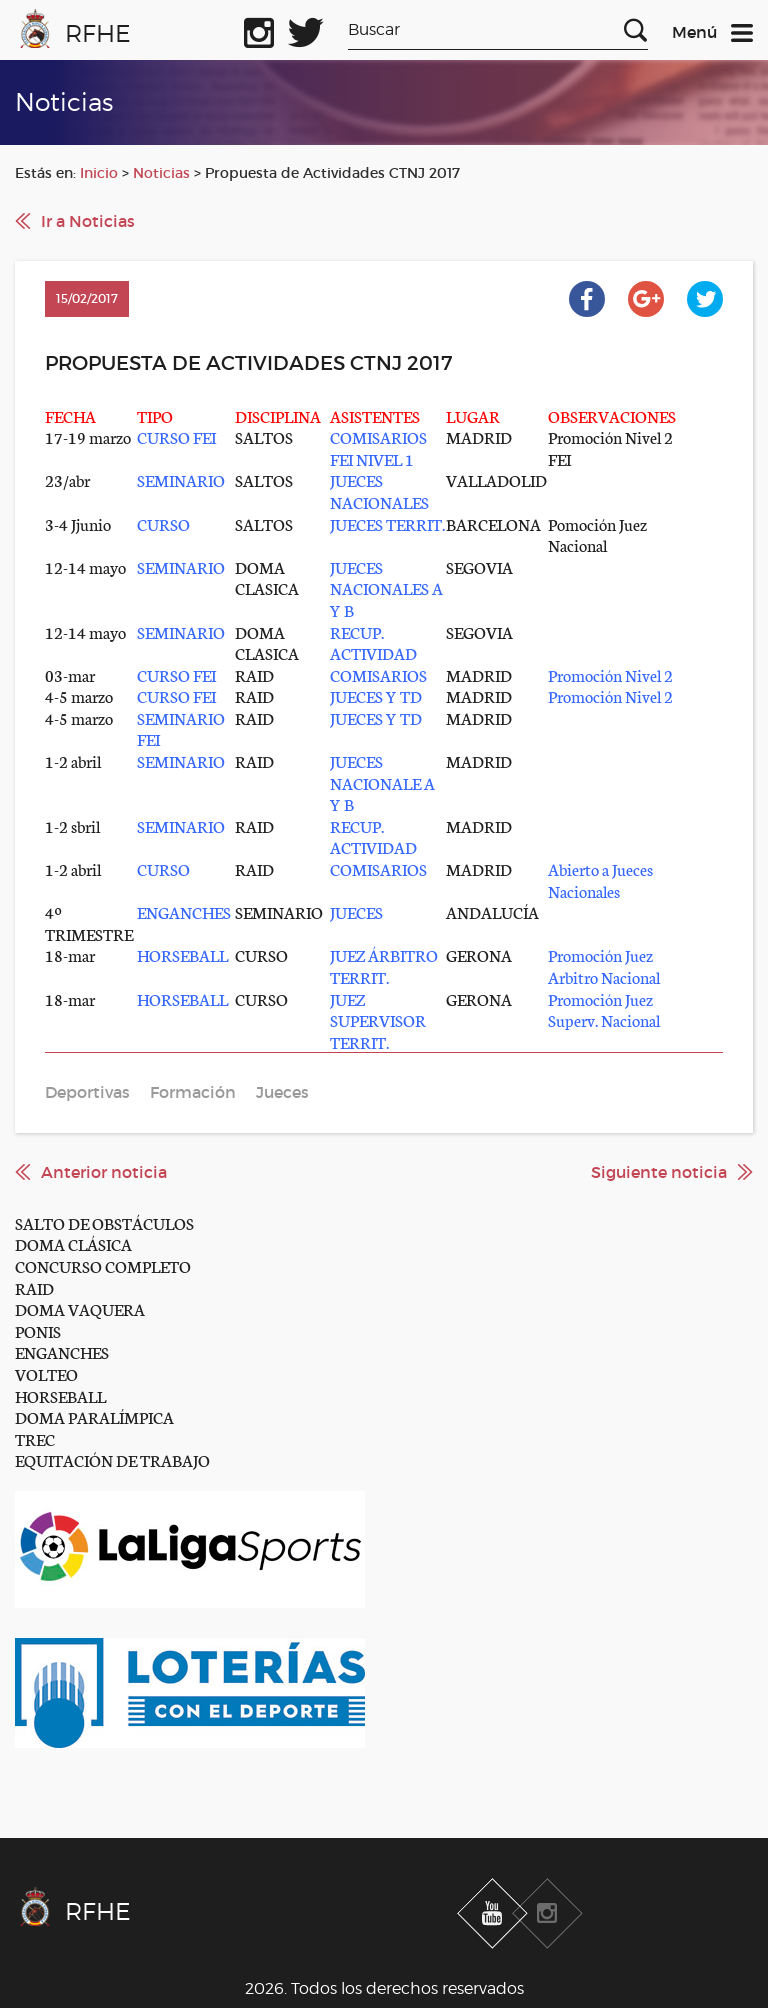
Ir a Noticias (88, 221)
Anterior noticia (104, 1172)
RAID (34, 1287)
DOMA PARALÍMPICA (94, 1416)
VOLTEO (46, 1373)
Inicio (99, 173)
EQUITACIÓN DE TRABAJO (112, 1459)
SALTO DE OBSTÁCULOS (104, 1222)
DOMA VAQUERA (80, 1308)
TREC (35, 1438)
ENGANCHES (62, 1351)
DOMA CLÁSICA (73, 1243)
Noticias (161, 173)
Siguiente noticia (659, 1172)
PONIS (38, 1330)
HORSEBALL (60, 1395)
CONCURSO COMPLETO (103, 1265)
